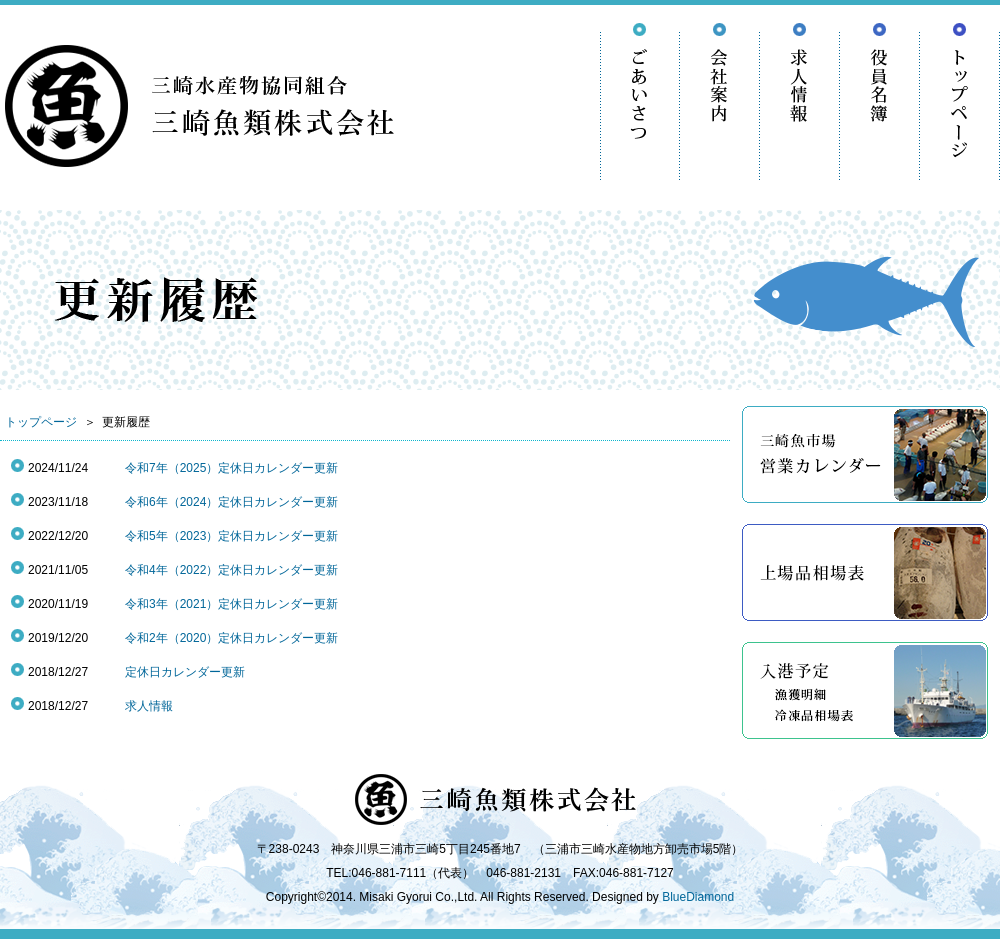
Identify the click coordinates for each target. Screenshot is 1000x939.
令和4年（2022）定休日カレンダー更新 (231, 570)
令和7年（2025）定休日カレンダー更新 (231, 468)
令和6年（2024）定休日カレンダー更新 (231, 502)
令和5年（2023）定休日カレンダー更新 (231, 536)
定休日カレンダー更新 (185, 672)
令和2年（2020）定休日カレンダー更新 (231, 638)
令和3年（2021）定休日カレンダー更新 (231, 604)
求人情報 (149, 706)
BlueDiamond (698, 897)
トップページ (41, 422)
